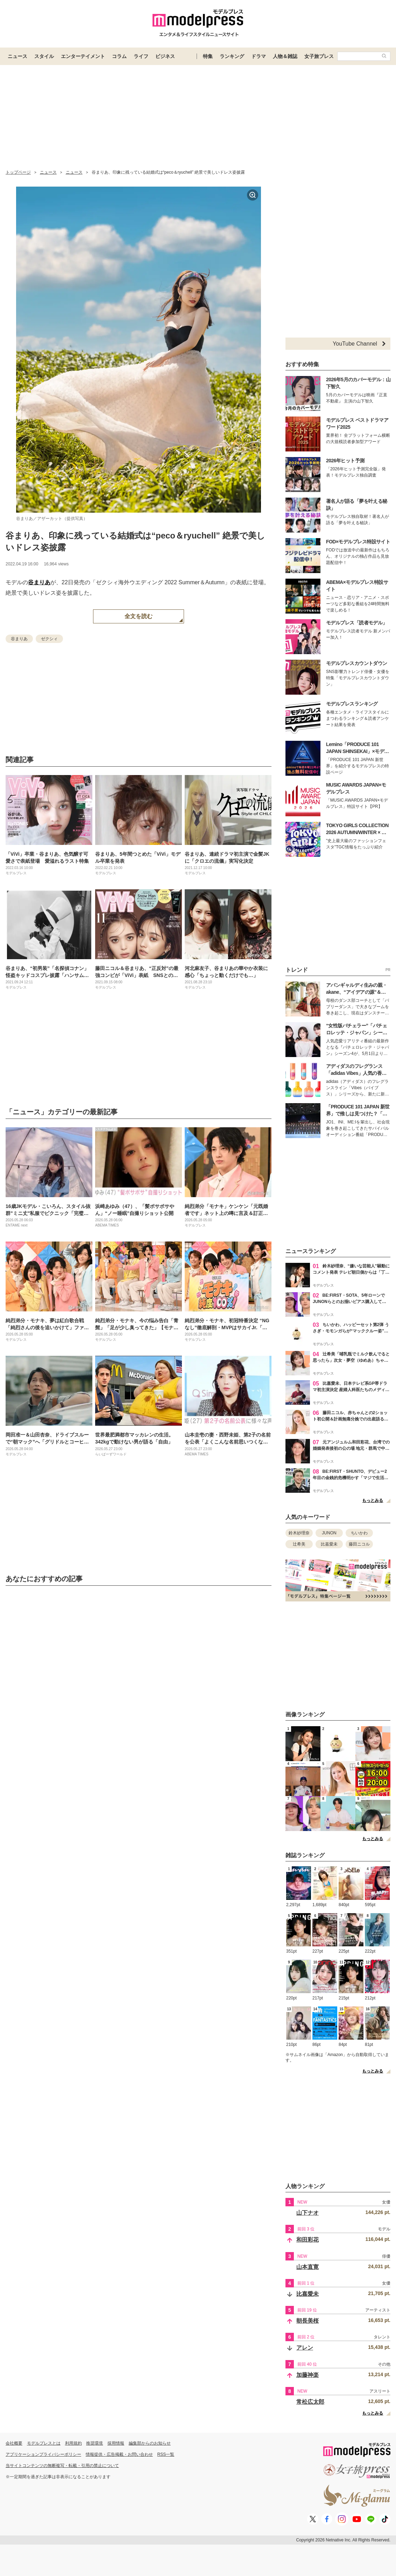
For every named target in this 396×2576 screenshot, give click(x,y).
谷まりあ (39, 582)
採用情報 (115, 2443)
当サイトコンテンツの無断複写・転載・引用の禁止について (62, 2465)
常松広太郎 (310, 2402)
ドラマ (258, 56)
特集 (208, 56)
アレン (304, 2348)
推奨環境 (94, 2443)
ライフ (141, 56)
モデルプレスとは (44, 2443)
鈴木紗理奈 (299, 1533)
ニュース (17, 56)
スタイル (44, 56)
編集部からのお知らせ (150, 2443)
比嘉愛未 (329, 1544)
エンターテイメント (83, 56)
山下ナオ (307, 2213)
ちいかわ (359, 1533)
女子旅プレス (319, 56)
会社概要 (14, 2443)
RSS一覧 (166, 2454)
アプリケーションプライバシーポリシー (43, 2454)
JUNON (329, 1533)
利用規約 (73, 2443)
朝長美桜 (307, 2321)
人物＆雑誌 (285, 56)
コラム (119, 56)
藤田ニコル (359, 1544)
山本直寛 (307, 2267)
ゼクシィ (49, 638)
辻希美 (299, 1544)
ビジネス (165, 56)
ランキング (232, 56)
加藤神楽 (307, 2375)
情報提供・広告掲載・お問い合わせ (119, 2454)
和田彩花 (307, 2240)
